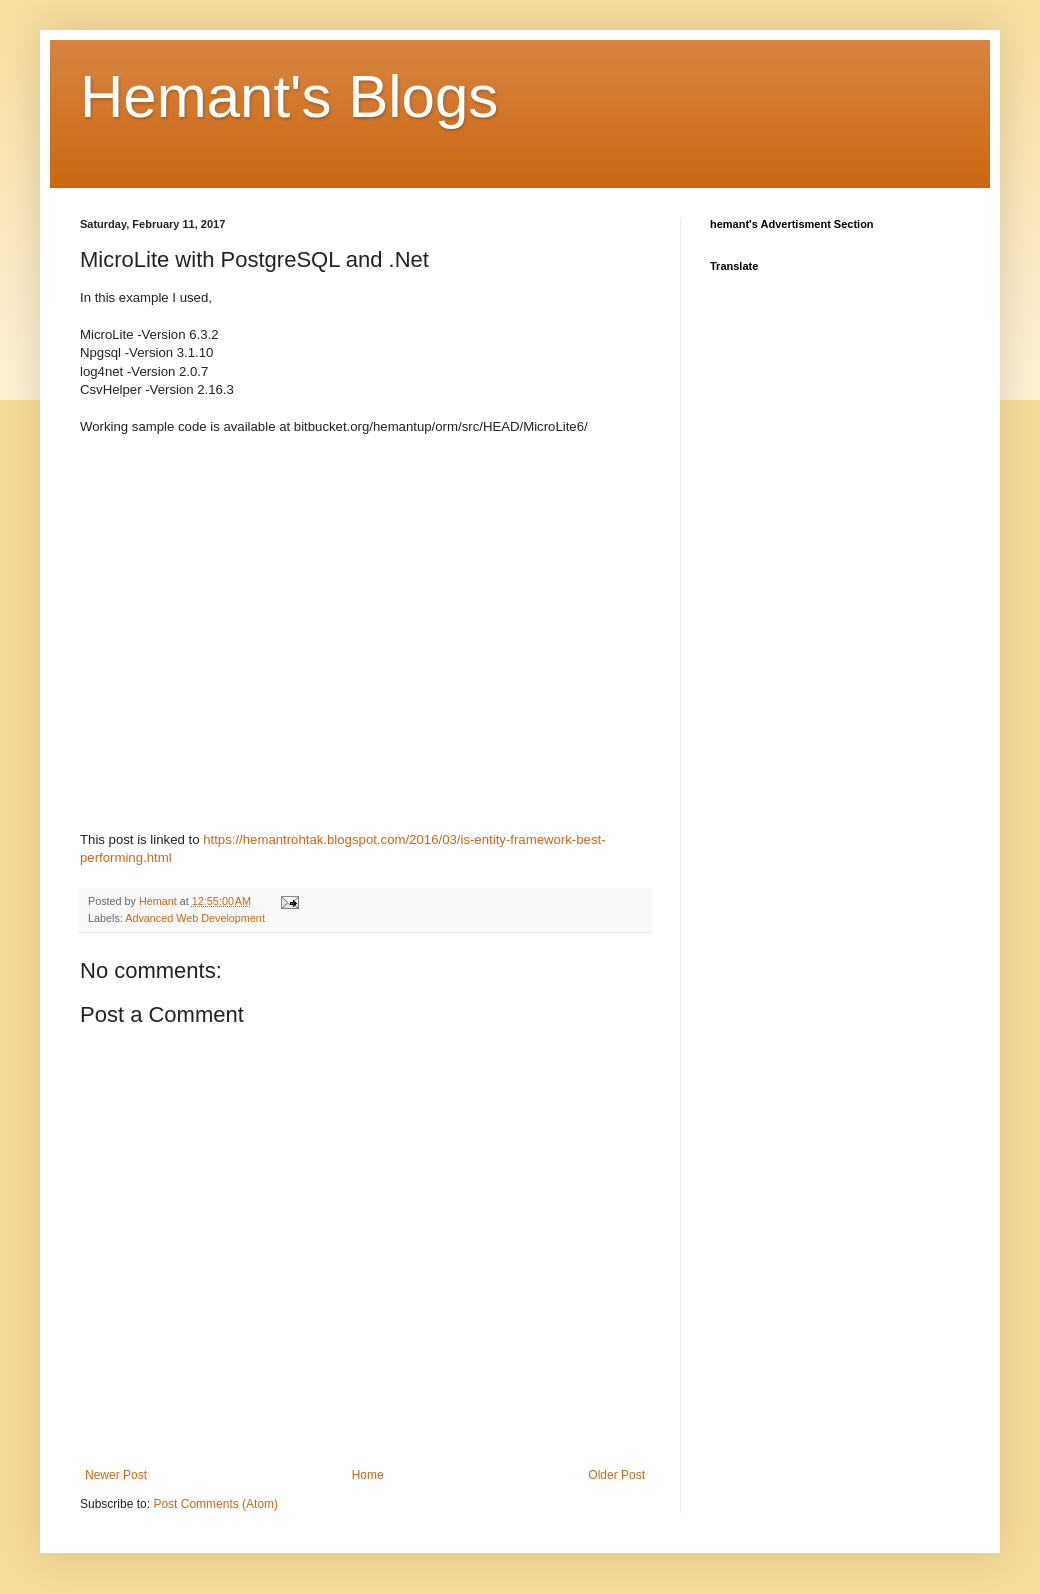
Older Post (616, 1475)
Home (368, 1475)
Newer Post (116, 1475)
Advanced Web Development (195, 918)
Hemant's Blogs (289, 96)
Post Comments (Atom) (215, 1504)
